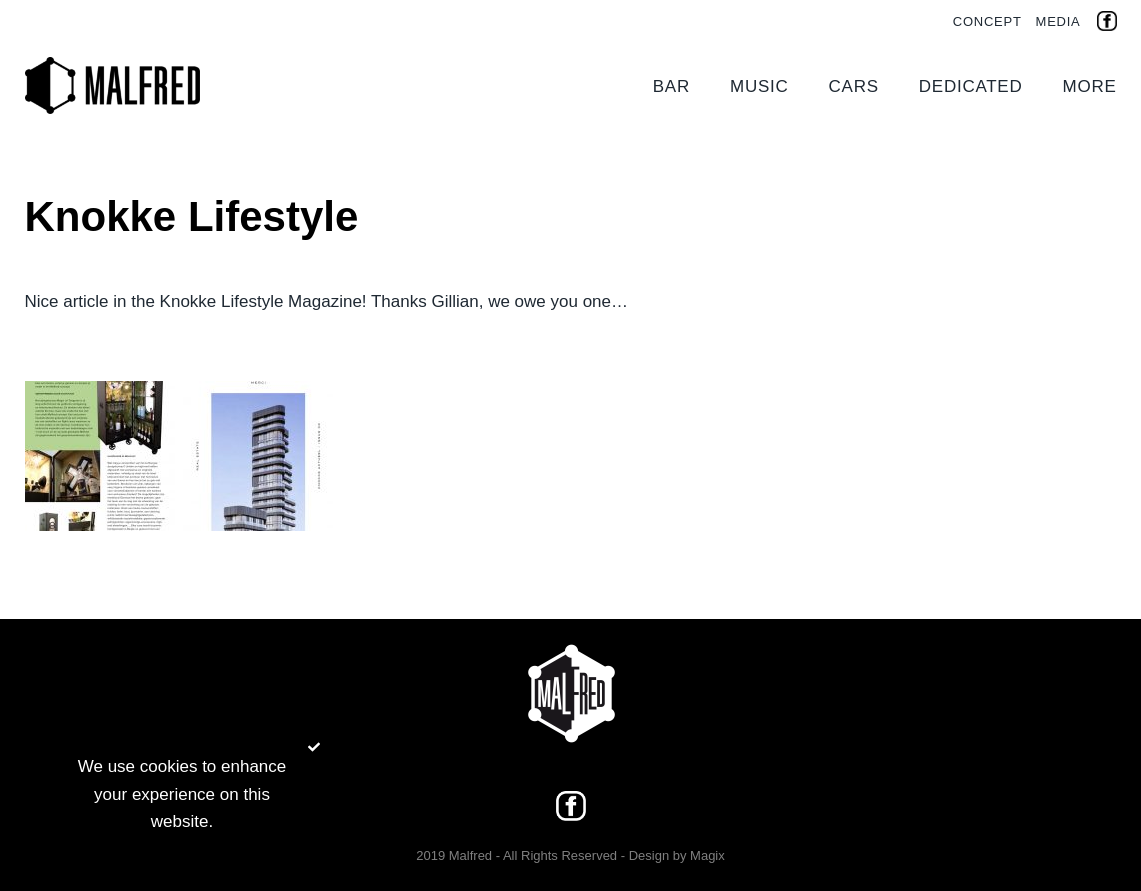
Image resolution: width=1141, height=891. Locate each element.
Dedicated (971, 86)
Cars (854, 86)
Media (1058, 21)
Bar (671, 86)
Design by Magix (677, 855)
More (1090, 86)
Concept (987, 21)
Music (759, 86)
